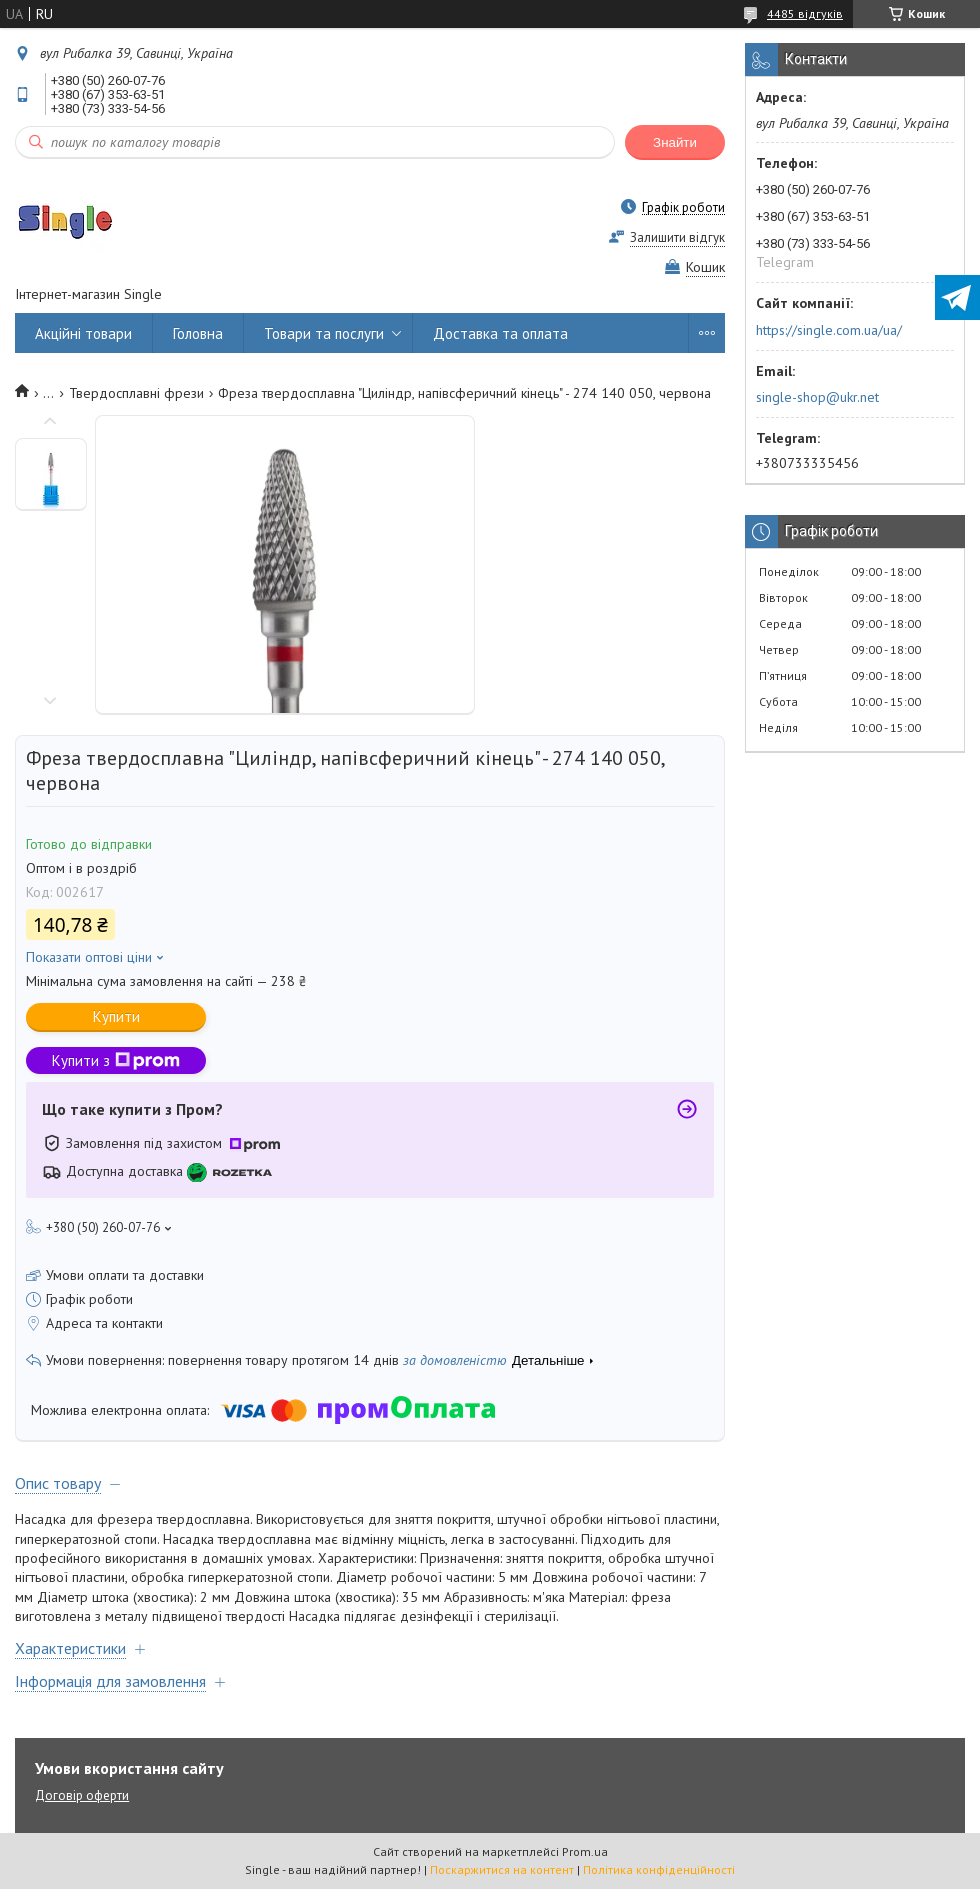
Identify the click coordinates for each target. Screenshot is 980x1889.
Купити (116, 1016)
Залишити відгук (677, 237)
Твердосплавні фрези (136, 393)
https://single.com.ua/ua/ (829, 330)
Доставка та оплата (500, 333)
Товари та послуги (324, 333)
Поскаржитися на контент (502, 1869)
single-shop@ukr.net (817, 397)
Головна (198, 333)
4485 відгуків (805, 13)
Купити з (116, 1060)
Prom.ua (585, 1851)
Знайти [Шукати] (675, 142)
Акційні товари (83, 333)
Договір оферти (82, 1795)
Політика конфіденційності (659, 1869)
